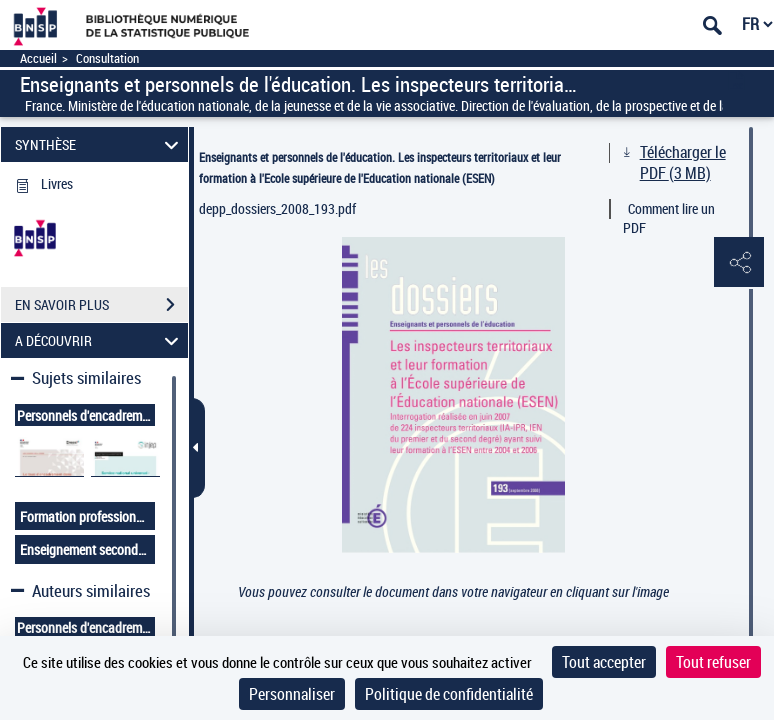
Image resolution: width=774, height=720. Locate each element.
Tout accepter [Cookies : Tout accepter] (604, 662)
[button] (739, 263)
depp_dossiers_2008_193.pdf (277, 208)
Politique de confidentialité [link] (449, 694)
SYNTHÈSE (99, 144)
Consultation (107, 58)
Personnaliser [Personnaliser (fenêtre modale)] (292, 694)
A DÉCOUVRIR (99, 340)
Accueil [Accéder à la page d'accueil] (38, 58)
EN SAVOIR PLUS (101, 305)
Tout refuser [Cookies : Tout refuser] (713, 662)
